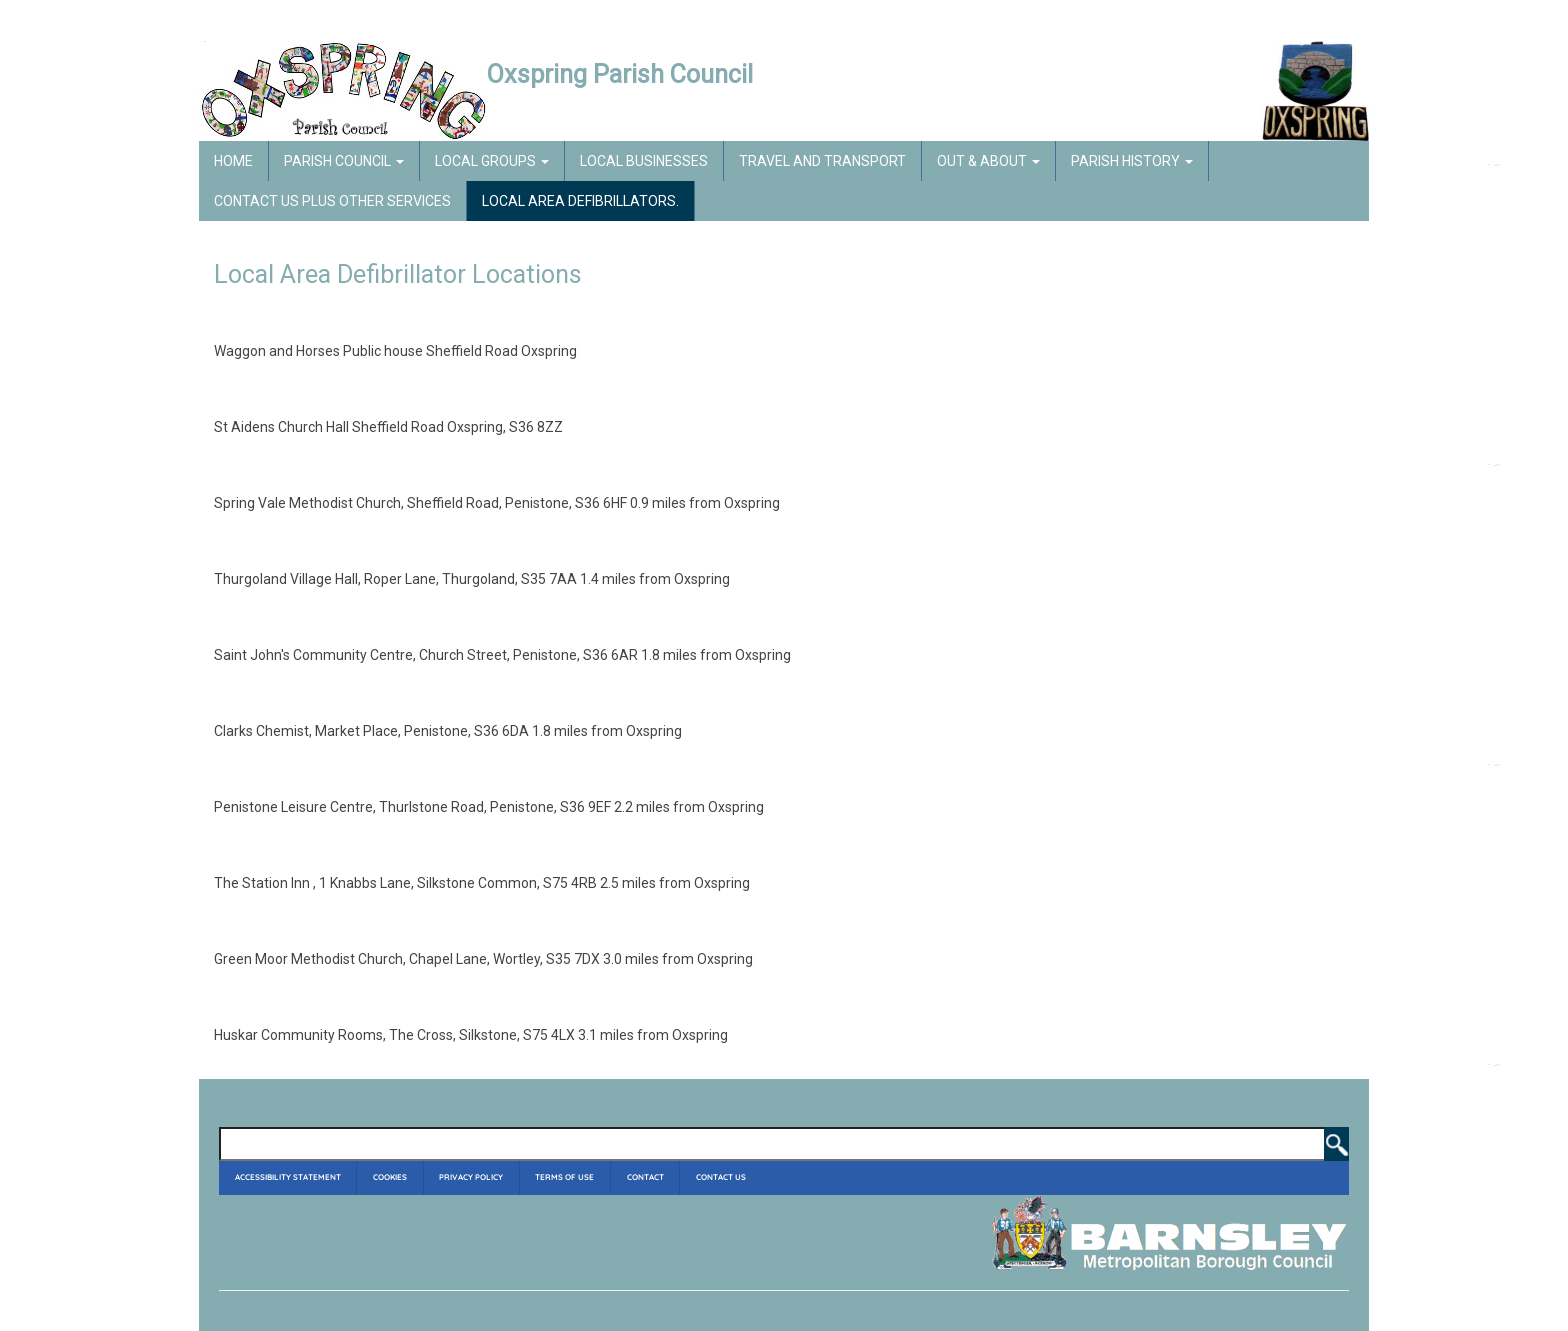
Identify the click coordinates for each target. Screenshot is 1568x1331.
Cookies (390, 1177)
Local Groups (492, 161)
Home (233, 161)
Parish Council (344, 161)
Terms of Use (564, 1177)
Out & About (988, 161)
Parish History (1132, 161)
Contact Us (721, 1177)
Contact (645, 1177)
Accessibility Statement (288, 1177)
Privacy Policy (471, 1177)
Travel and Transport (822, 161)
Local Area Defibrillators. (580, 201)
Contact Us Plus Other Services (332, 201)
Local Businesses (644, 161)
